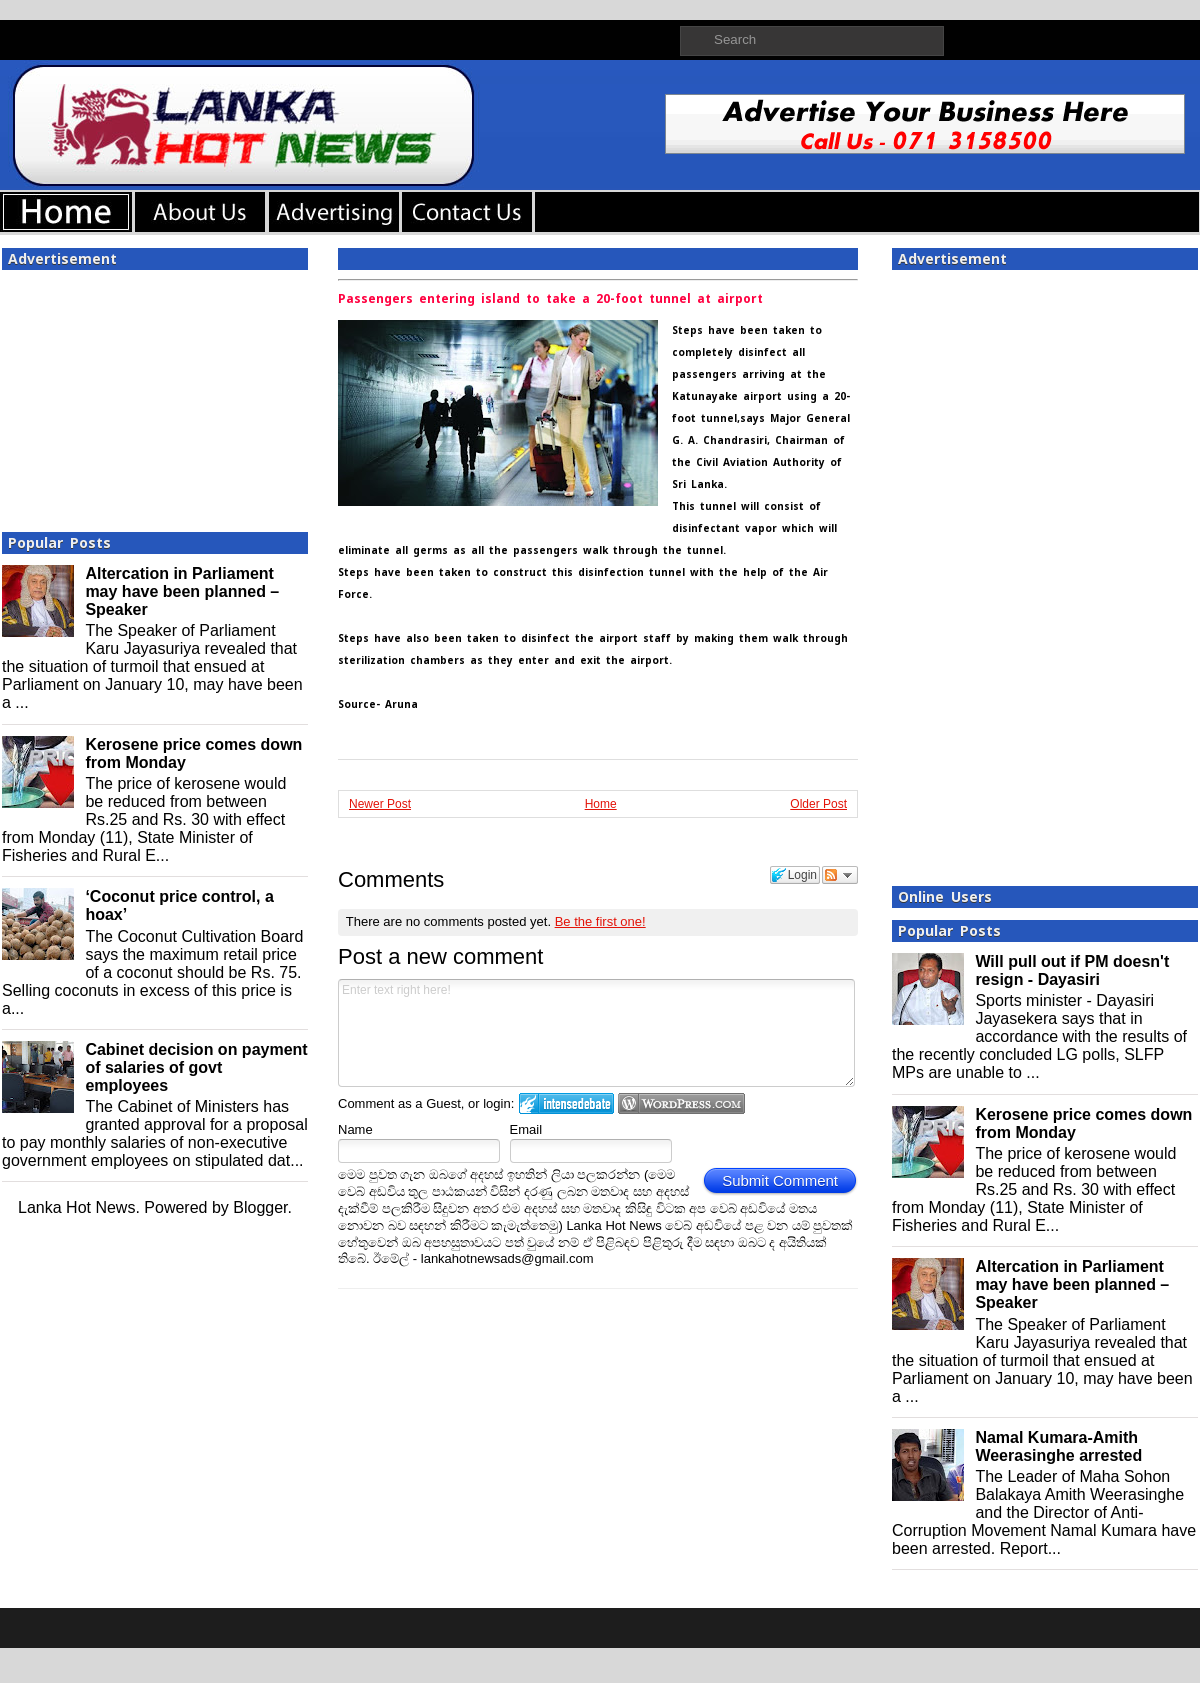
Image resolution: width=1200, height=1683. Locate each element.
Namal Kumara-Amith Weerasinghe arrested (1058, 1446)
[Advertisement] (155, 395)
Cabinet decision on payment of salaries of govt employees (196, 1067)
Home (601, 804)
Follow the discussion (840, 875)
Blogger (260, 1207)
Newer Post (380, 804)
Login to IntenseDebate (566, 1103)
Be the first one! (600, 921)
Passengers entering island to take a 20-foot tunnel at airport (550, 299)
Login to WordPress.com (681, 1103)
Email (526, 1129)
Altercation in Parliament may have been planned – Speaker (182, 591)
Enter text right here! (596, 1033)
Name (355, 1129)
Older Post (818, 804)
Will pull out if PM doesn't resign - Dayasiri (1072, 970)
